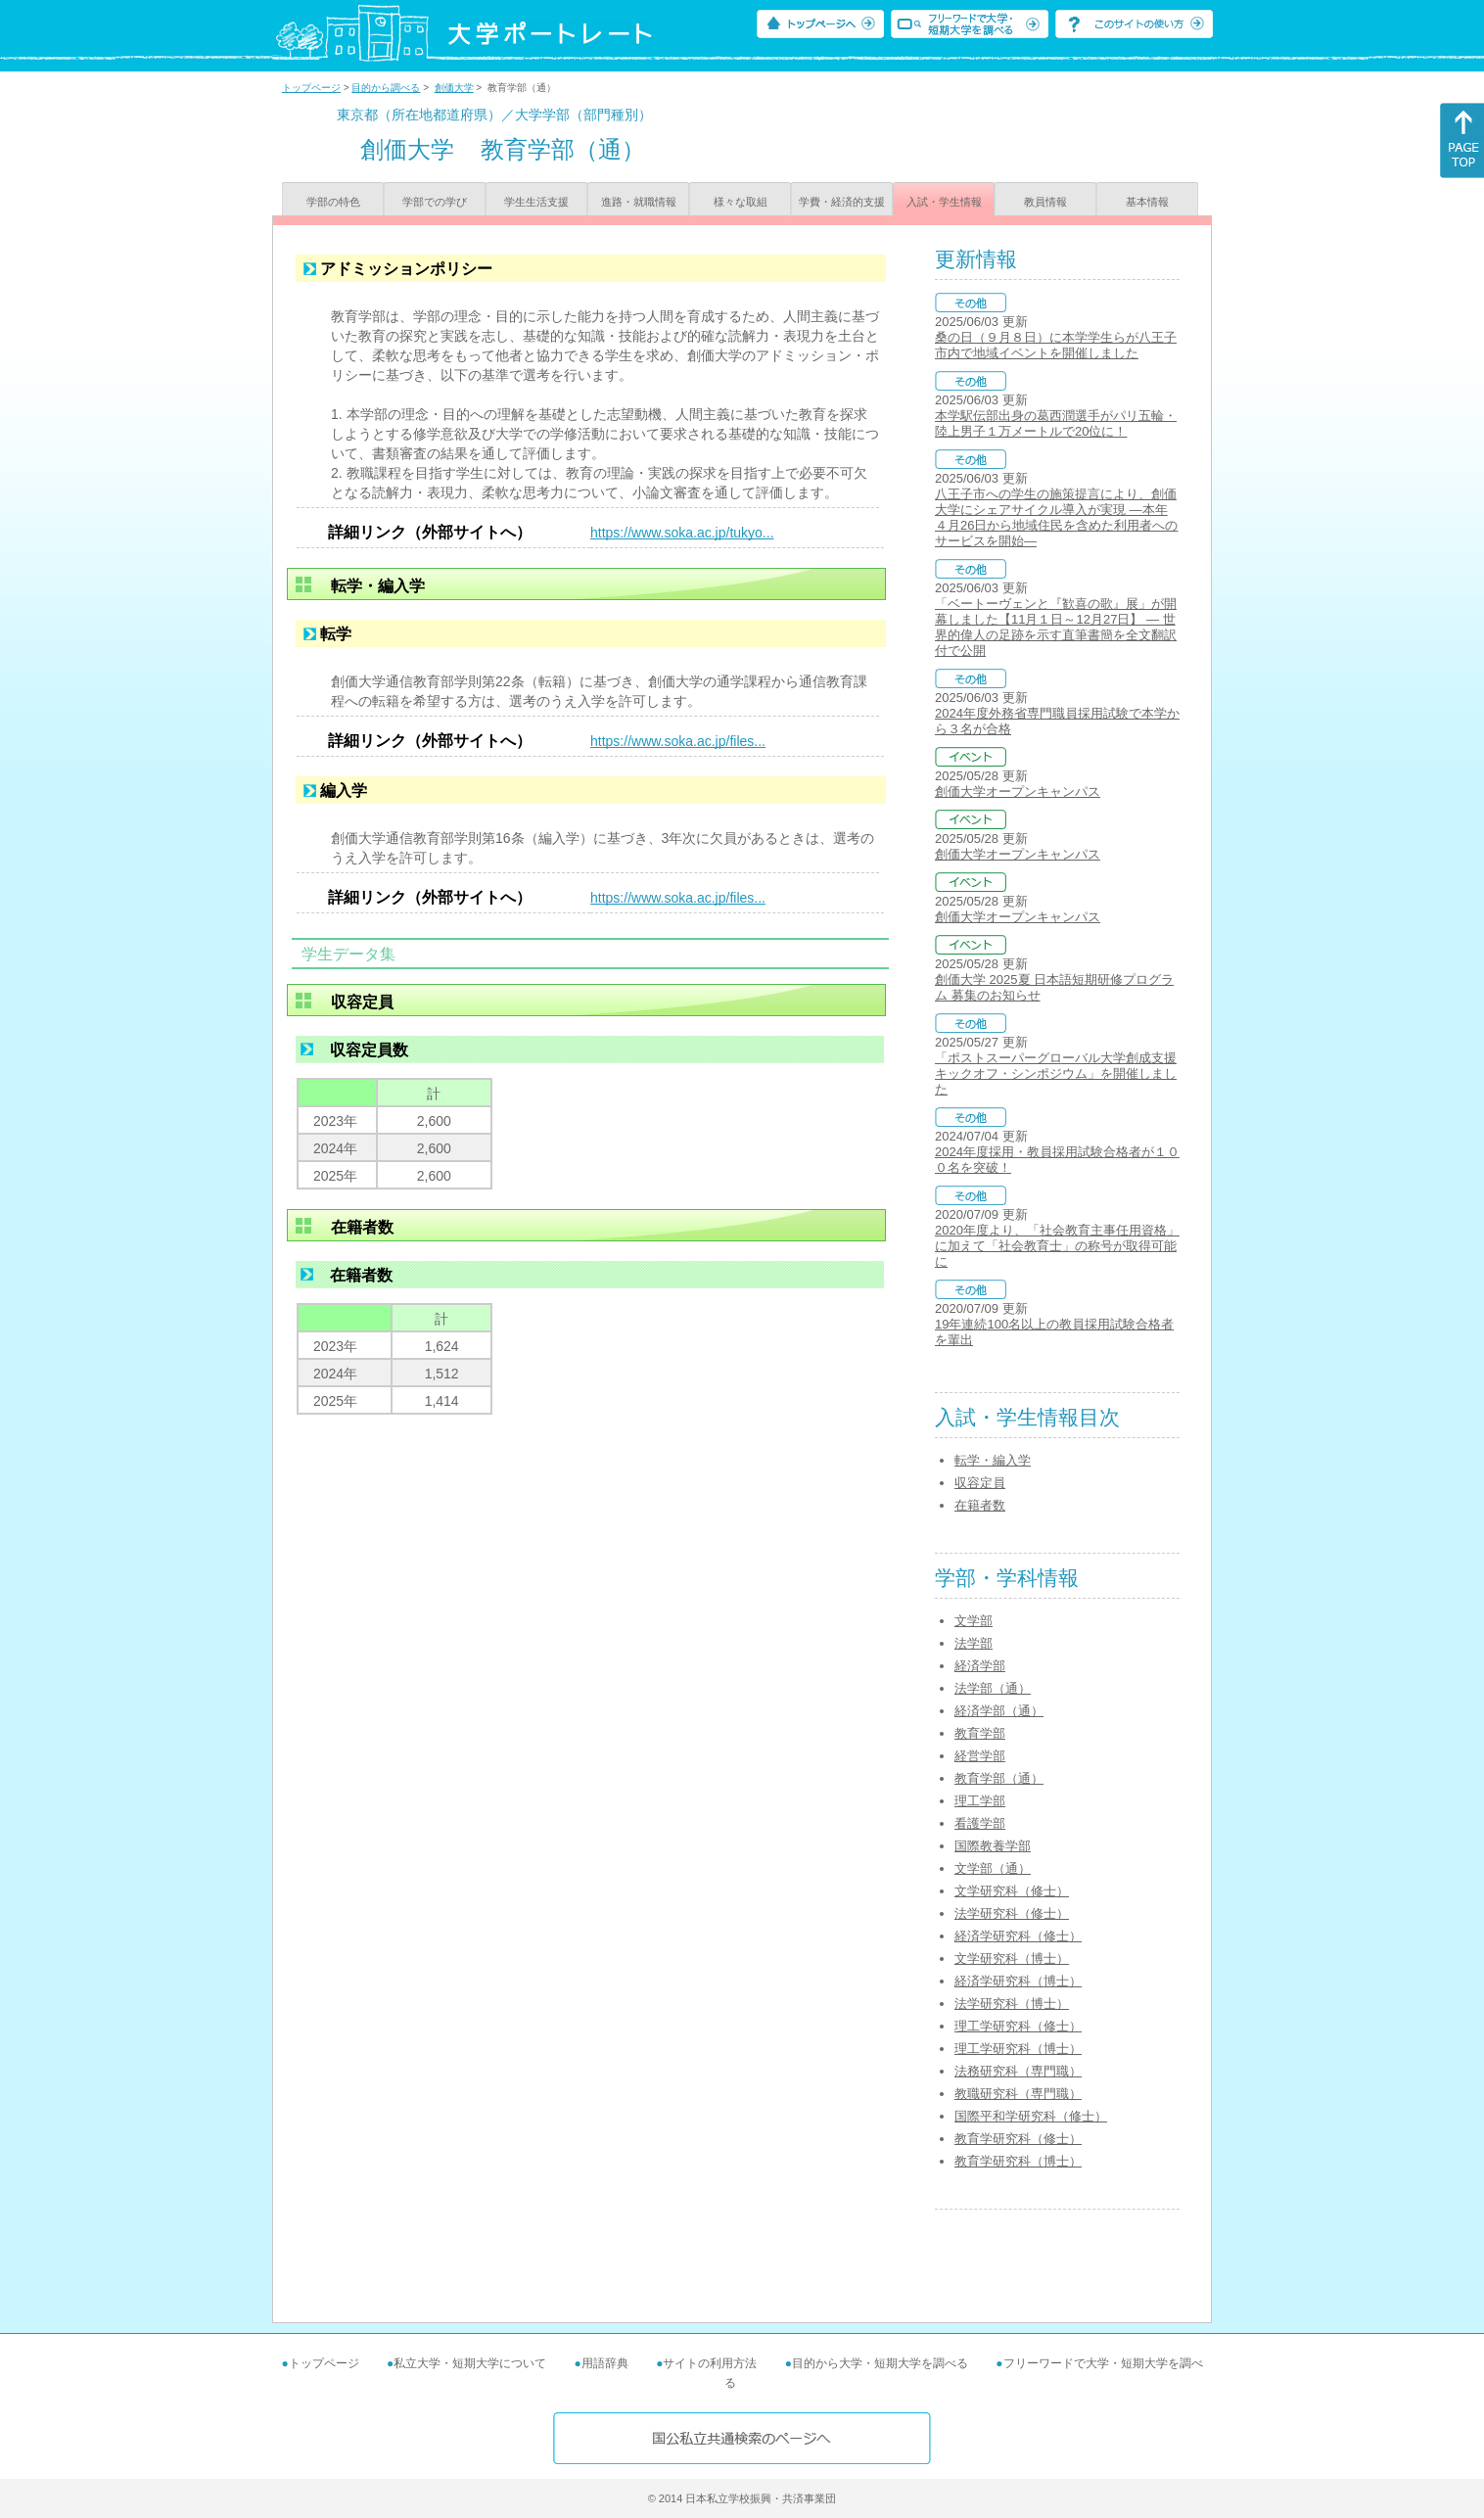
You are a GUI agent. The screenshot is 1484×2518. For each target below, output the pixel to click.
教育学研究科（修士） (1018, 2138)
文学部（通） (992, 1868)
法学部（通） (992, 1688)
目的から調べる (385, 87)
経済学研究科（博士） (1018, 1981)
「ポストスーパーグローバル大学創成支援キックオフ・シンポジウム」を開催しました (1056, 1073)
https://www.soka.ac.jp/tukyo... (682, 532)
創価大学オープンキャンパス (1017, 791)
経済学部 (979, 1665)
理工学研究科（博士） (1018, 2048)
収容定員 (979, 1482)
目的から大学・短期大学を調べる (880, 2363)
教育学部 (979, 1733)
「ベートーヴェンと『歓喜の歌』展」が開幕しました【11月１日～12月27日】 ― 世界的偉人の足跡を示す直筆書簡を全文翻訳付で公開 (1056, 627)
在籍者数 (979, 1505)
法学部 (973, 1643)
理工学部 (979, 1801)
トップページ (311, 87)
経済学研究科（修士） (1018, 1936)
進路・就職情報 (638, 202)
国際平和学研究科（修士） (1030, 2116)
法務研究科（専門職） (1018, 2071)
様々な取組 (740, 202)
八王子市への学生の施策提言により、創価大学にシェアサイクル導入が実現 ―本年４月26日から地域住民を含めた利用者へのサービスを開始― (1056, 517)
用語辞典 (604, 2363)
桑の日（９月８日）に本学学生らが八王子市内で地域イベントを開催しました (1056, 345)
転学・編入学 (992, 1460)
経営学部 (979, 1756)
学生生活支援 (536, 202)
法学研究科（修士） (1011, 1913)
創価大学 (454, 87)
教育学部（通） (998, 1778)
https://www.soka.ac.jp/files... (677, 741)
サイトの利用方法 (710, 2363)
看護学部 (979, 1823)
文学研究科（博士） (1011, 1958)
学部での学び (434, 202)
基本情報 (1147, 202)
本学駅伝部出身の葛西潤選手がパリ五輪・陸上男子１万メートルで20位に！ (1056, 423)
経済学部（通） (998, 1710)
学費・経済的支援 (842, 202)
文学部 (973, 1620)
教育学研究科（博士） (1018, 2161)
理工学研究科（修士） (1018, 2026)
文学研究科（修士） (1011, 1891)
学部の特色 (333, 202)
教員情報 (1045, 202)
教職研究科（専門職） (1018, 2093)
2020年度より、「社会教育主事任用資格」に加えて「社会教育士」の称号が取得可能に (1057, 1246)
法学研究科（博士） (1011, 2003)
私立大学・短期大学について (470, 2363)
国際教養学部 (992, 1846)
